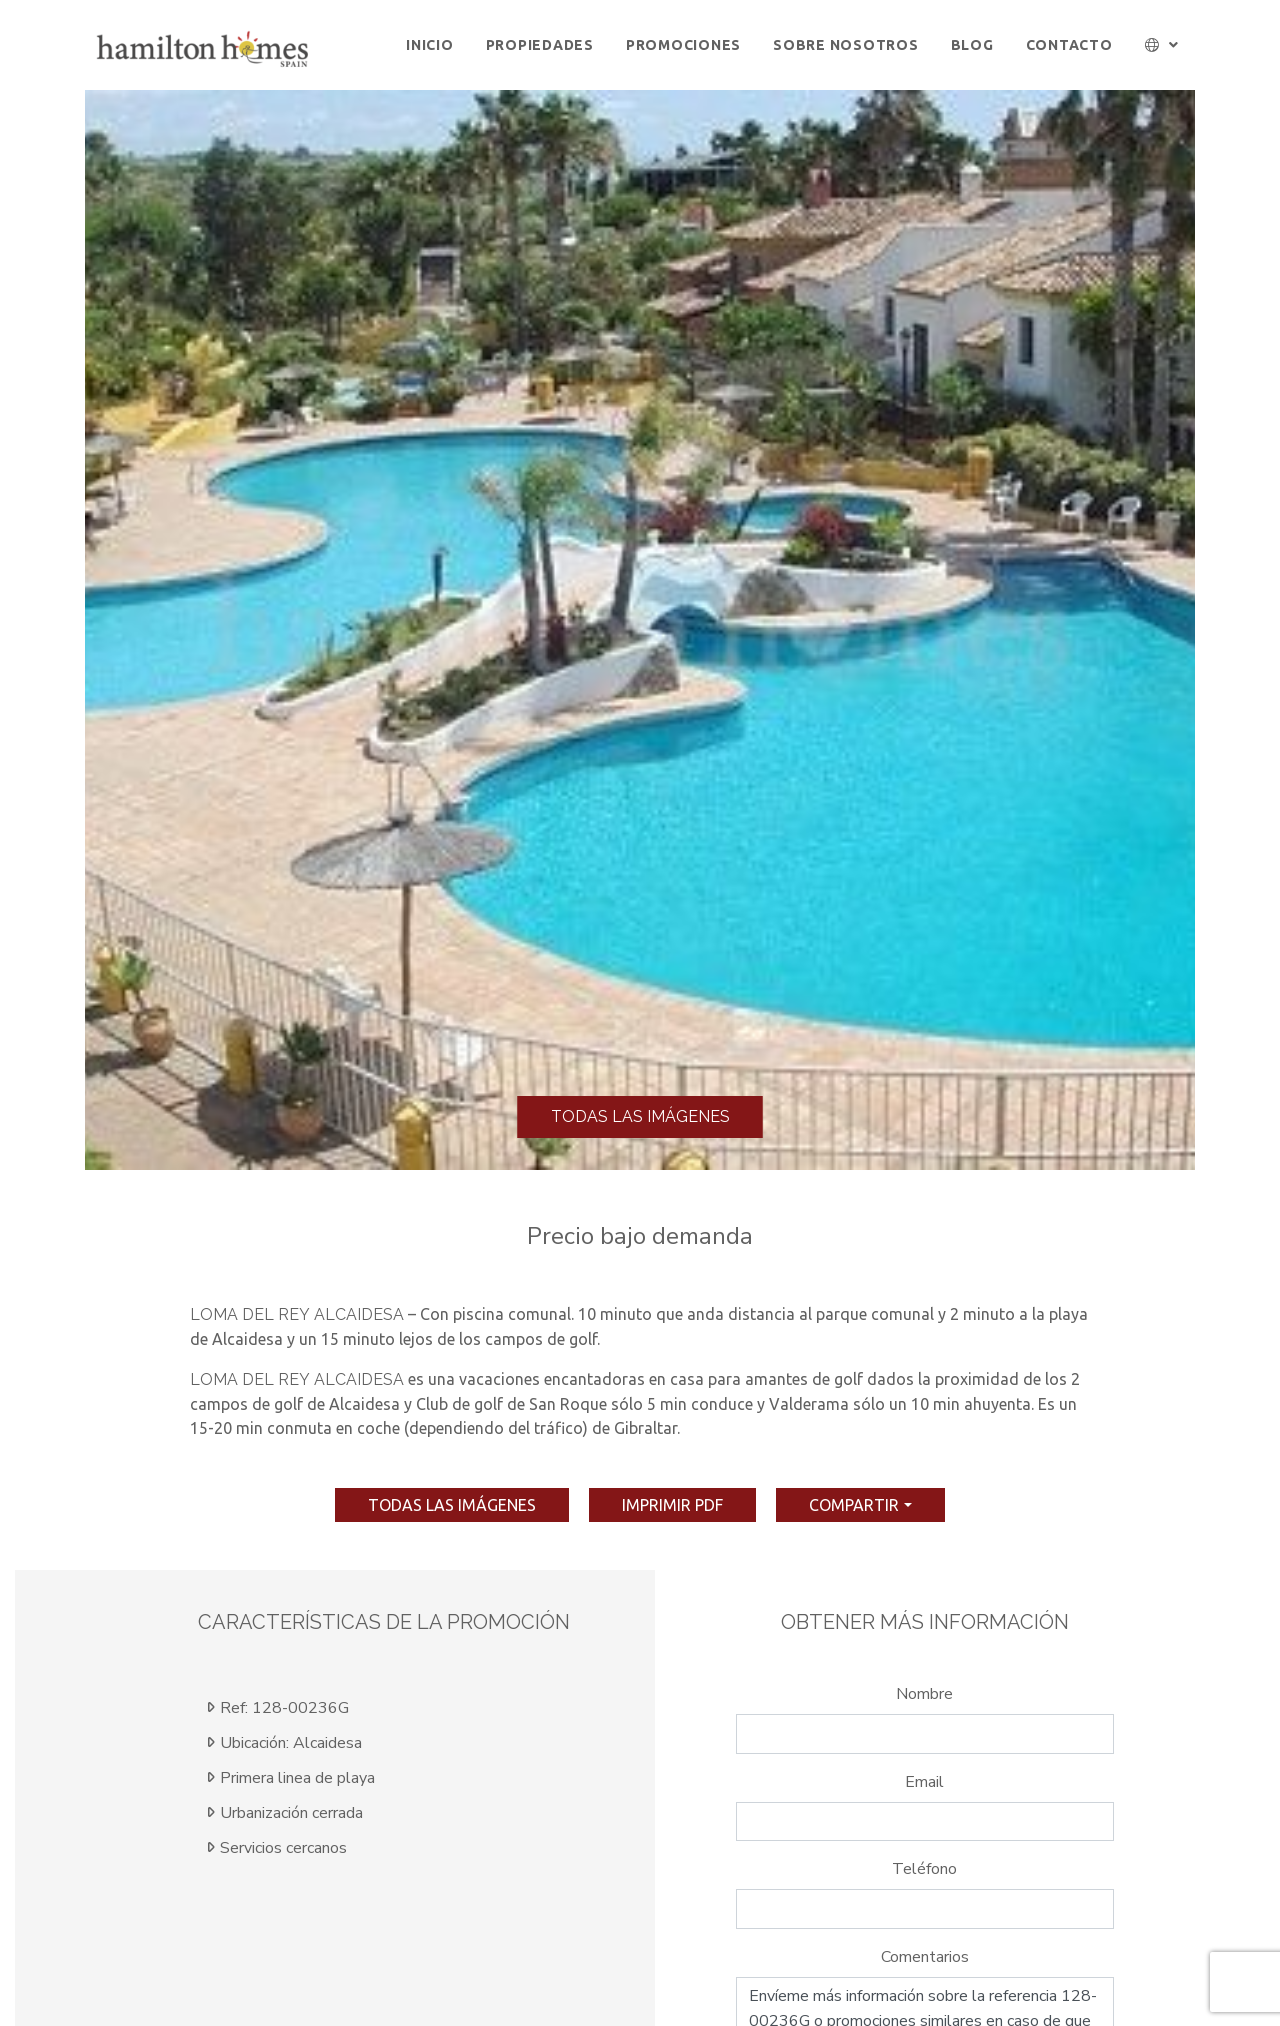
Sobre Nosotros (846, 45)
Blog (972, 45)
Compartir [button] (854, 1505)
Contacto (1069, 45)
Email (924, 1782)
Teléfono (924, 1869)
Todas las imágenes (640, 1116)
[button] (1162, 45)
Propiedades (540, 45)
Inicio (430, 45)
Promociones (683, 45)
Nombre (924, 1694)
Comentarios (925, 1957)
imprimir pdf (672, 1505)
